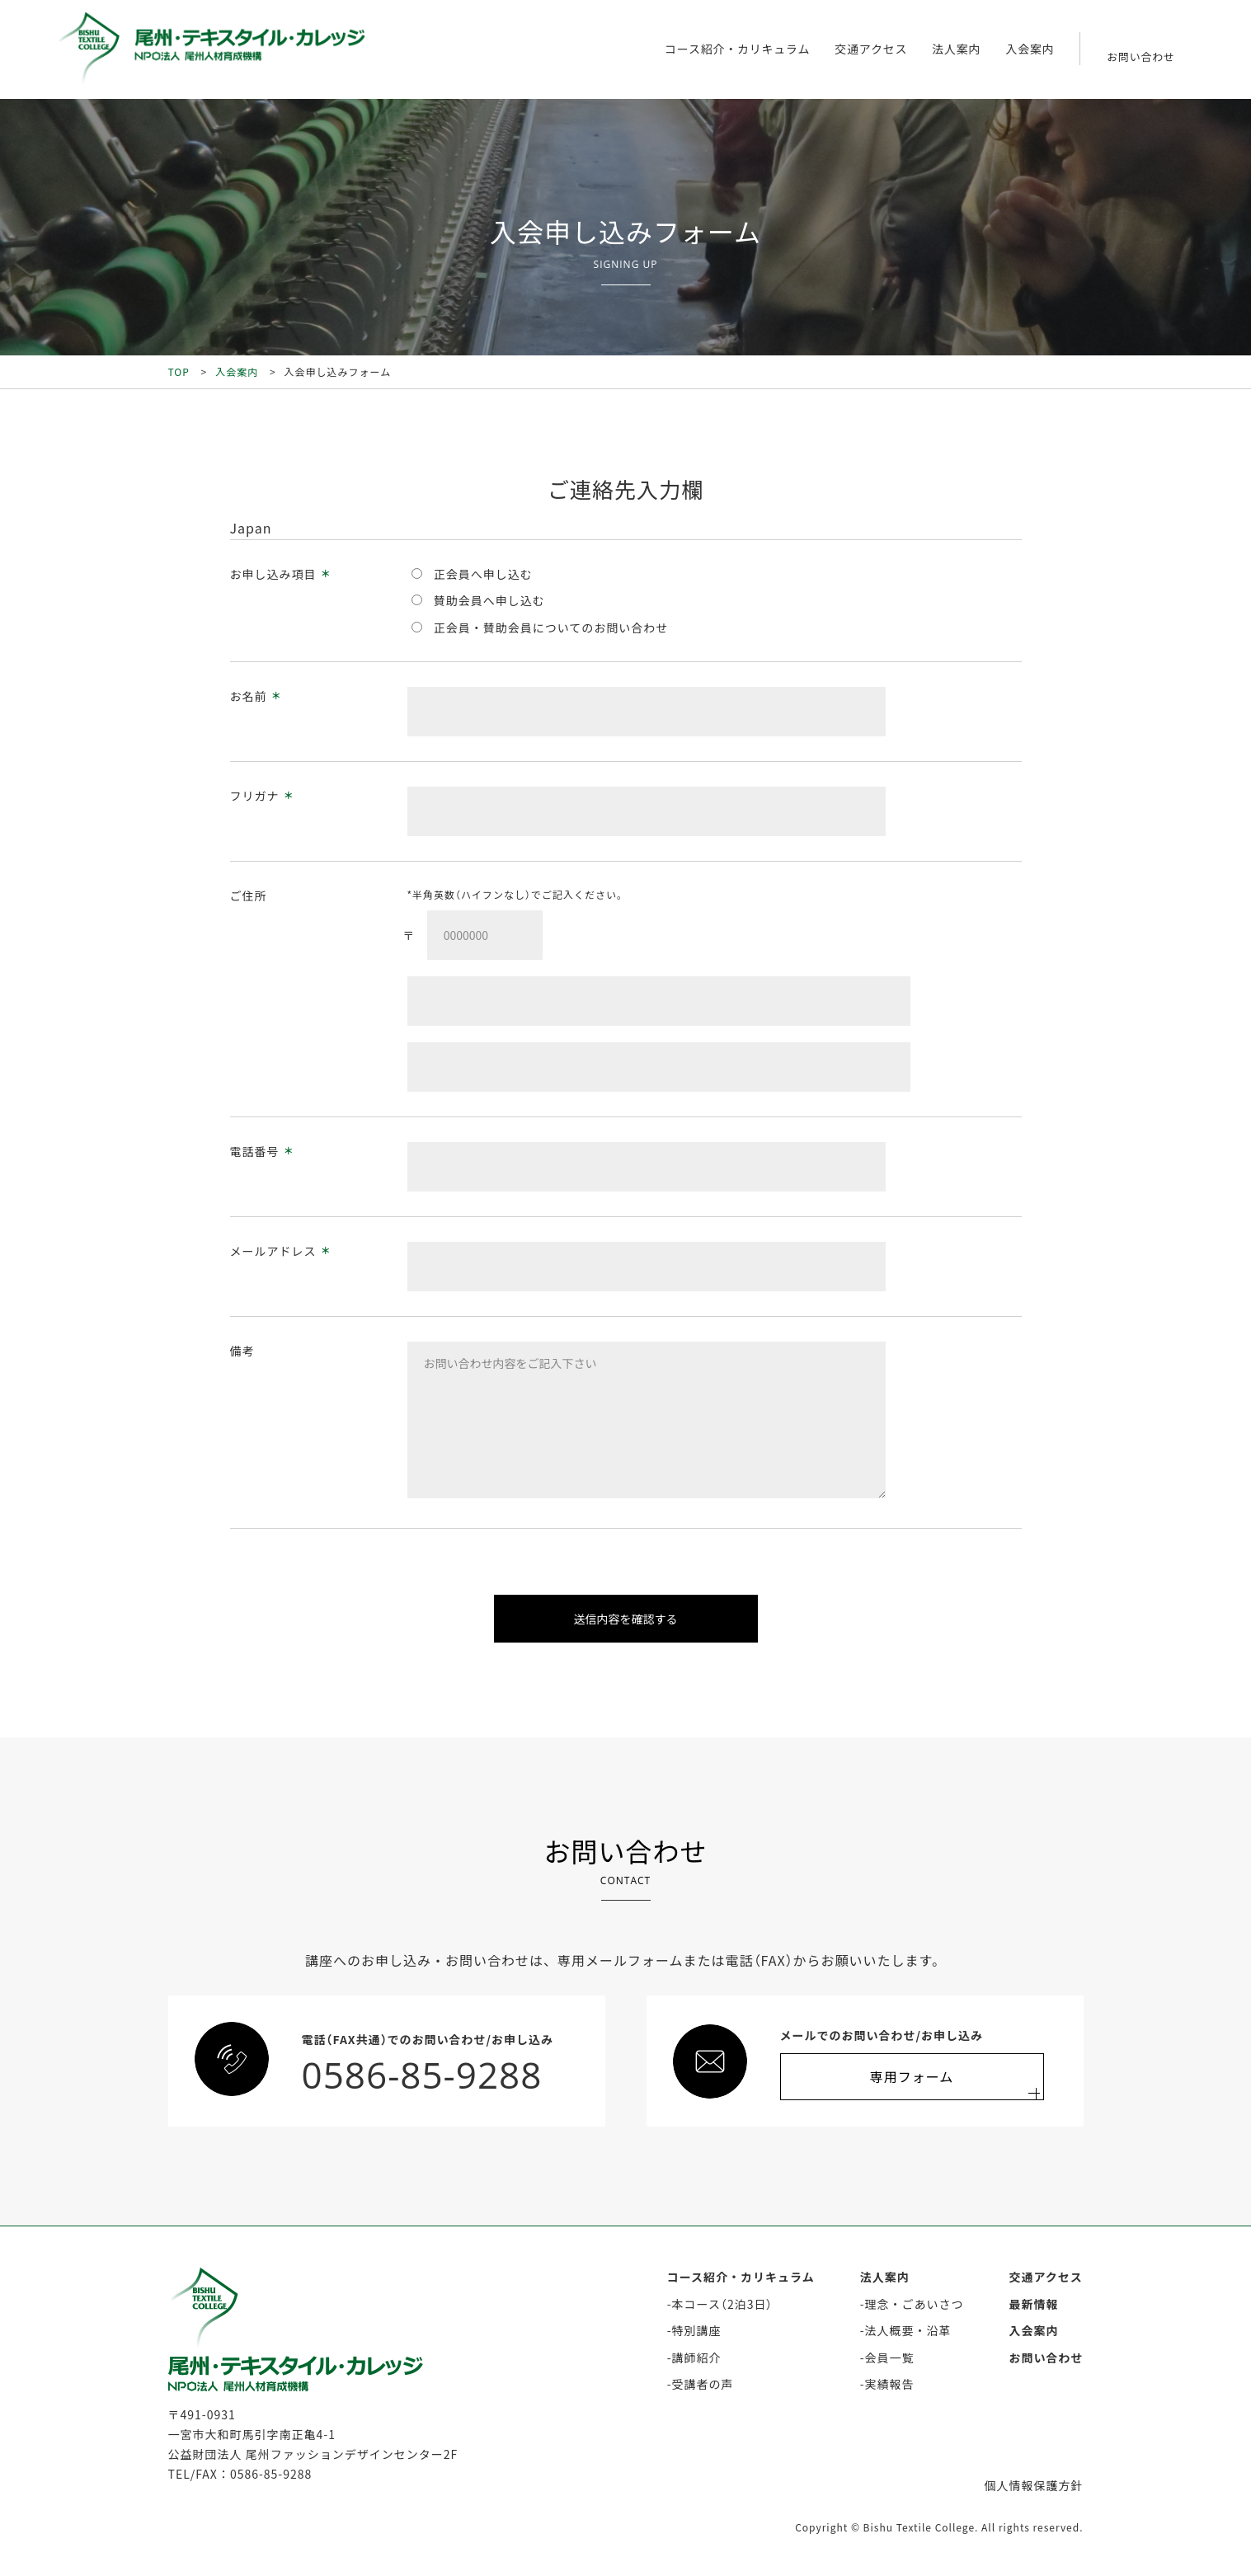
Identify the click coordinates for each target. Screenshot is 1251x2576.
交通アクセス (868, 49)
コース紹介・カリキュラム (733, 49)
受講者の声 (703, 2384)
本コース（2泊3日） (723, 2304)
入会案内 (1030, 49)
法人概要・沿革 (908, 2330)
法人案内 (956, 49)
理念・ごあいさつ (914, 2304)
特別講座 (697, 2330)
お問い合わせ (1046, 2357)
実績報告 (890, 2384)
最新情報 (1034, 2304)
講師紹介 (697, 2357)
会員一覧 (890, 2357)
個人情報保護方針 (1034, 2485)
